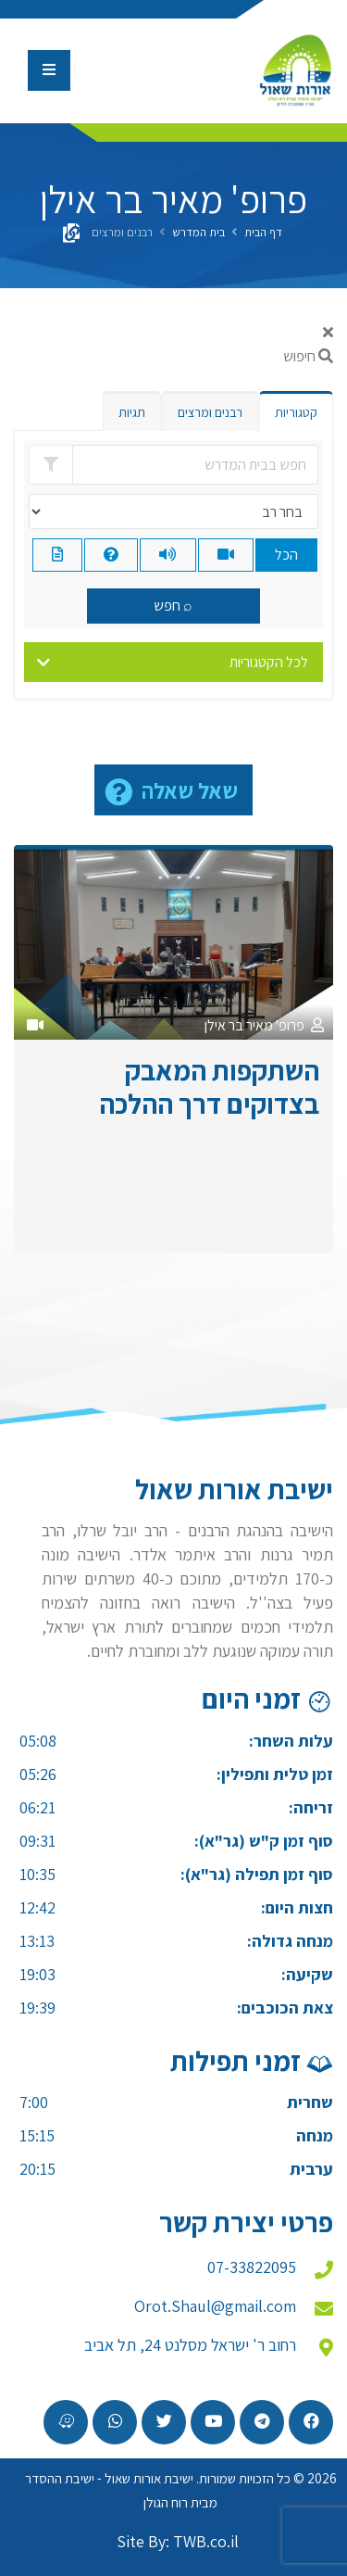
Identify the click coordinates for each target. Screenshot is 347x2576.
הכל (286, 554)
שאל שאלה (190, 790)
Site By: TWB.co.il (178, 2541)
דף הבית (263, 232)
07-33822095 (251, 2267)
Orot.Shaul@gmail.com (215, 2306)
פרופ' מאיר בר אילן (254, 1025)
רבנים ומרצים (210, 412)
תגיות (131, 412)
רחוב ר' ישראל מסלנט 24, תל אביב (190, 2344)
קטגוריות (296, 412)
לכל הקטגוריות (268, 662)
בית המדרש (198, 232)
